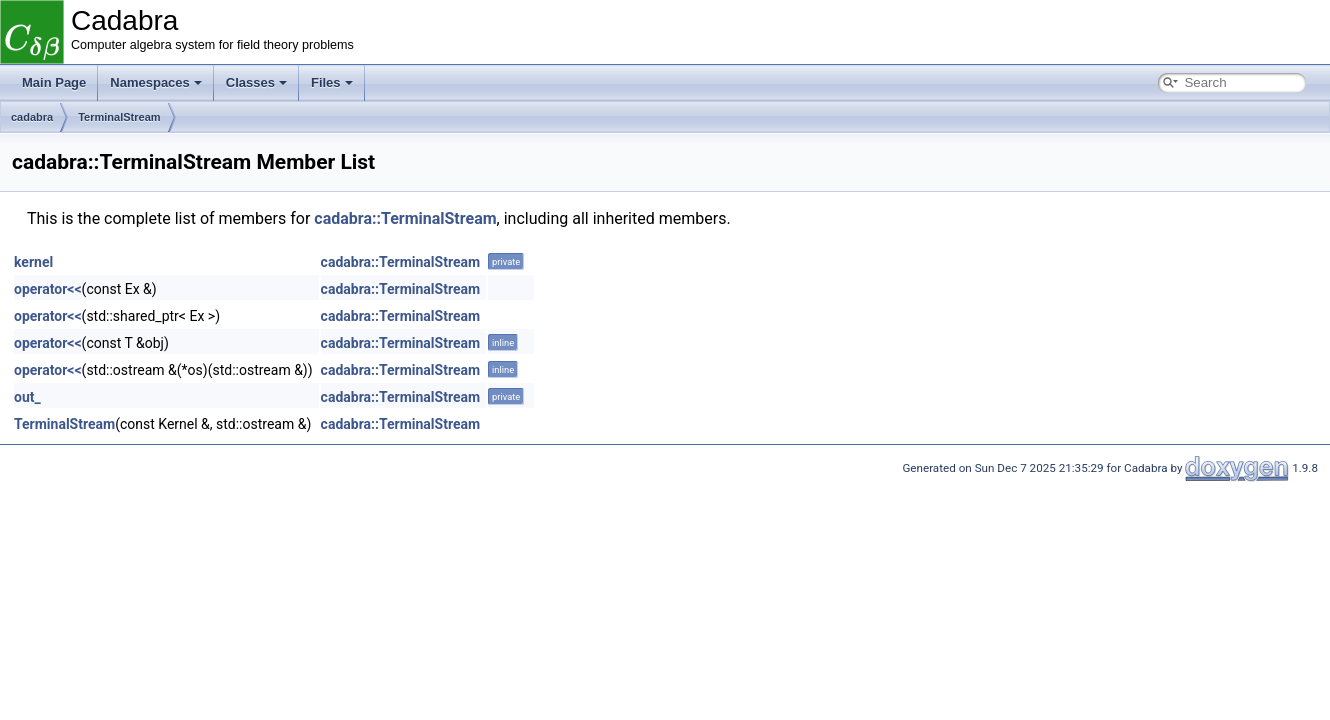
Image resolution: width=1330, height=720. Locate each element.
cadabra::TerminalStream (405, 218)
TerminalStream (119, 117)
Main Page (54, 82)
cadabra (32, 117)
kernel (33, 262)
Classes (256, 82)
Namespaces (156, 82)
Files (332, 82)
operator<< (48, 289)
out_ (27, 397)
